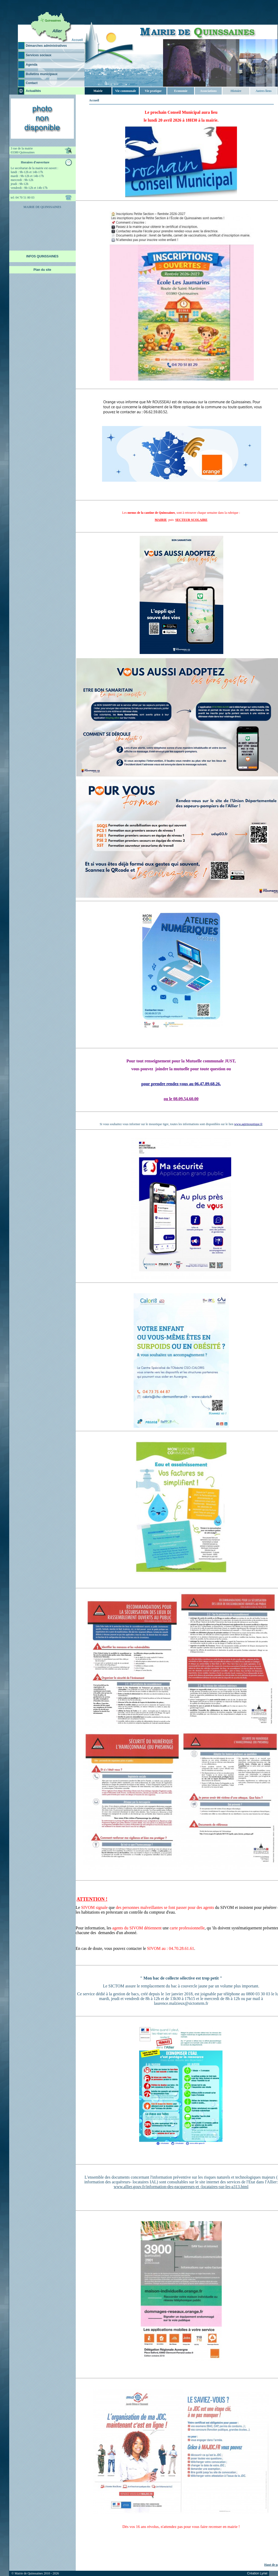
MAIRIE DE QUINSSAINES (42, 207)
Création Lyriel (257, 2573)
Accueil (77, 40)
